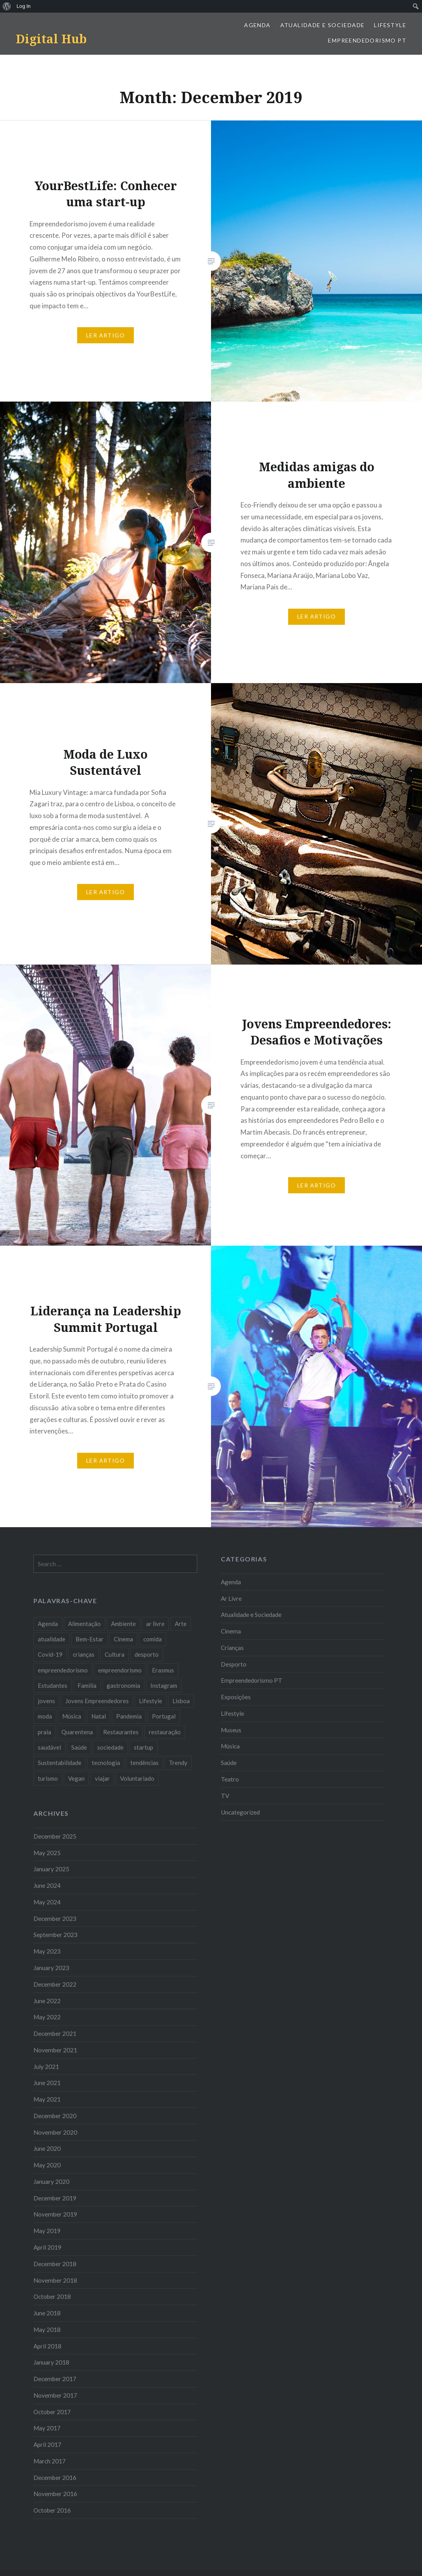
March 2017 (49, 2461)
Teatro (230, 1779)
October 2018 (52, 2296)
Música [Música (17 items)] (71, 1716)
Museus (231, 1729)
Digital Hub (51, 39)
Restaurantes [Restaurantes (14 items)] (121, 1731)
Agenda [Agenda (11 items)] (48, 1623)
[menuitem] (7, 6)
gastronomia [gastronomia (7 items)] (123, 1685)
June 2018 (47, 2313)
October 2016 (52, 2510)
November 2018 (55, 2280)
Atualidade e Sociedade (322, 25)
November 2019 (55, 2214)
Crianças (232, 1647)
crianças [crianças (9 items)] (83, 1654)
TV (225, 1795)
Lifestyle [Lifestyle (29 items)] (150, 1700)
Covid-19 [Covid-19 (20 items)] (50, 1654)
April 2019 (47, 2247)
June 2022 (47, 2000)
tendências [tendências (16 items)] (144, 1762)
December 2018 (54, 2263)
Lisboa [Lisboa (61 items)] (181, 1700)
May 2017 (47, 2428)
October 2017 (52, 2411)
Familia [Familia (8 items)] (87, 1685)
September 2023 (55, 1934)
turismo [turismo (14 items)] (48, 1778)
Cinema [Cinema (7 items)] (123, 1639)
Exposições (236, 1696)
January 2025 (51, 1868)
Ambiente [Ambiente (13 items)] (123, 1623)
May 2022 (47, 2016)
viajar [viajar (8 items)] (102, 1778)
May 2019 (47, 2230)
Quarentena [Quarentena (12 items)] (77, 1731)
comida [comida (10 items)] (152, 1639)
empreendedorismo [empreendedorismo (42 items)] (63, 1670)
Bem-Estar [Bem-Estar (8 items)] (90, 1639)
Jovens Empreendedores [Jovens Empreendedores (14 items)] (97, 1700)
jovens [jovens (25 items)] (46, 1700)
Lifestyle (390, 25)
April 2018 (47, 2346)
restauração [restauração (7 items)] (165, 1731)
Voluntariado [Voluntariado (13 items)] (137, 1778)
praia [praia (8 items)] (44, 1731)
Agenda (257, 25)
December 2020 (54, 2115)
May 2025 (47, 1852)
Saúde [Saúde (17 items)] (79, 1747)
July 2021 (46, 2066)
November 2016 (55, 2493)
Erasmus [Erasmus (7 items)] (163, 1670)
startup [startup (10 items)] (143, 1747)
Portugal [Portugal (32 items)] (164, 1716)
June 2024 (47, 1885)
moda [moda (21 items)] (45, 1716)
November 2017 (55, 2395)
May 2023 (47, 1951)
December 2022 (54, 1984)
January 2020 (51, 2181)
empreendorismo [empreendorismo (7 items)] (120, 1670)
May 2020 (47, 2165)
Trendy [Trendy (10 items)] (178, 1762)
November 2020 (55, 2132)
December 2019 (54, 2198)
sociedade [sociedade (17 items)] (110, 1747)
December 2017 (54, 2378)
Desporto (233, 1664)
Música (230, 1746)
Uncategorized (240, 1812)
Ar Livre (231, 1598)
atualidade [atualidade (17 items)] (51, 1639)
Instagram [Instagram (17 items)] (163, 1685)
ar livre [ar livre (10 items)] (155, 1623)
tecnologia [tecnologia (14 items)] (106, 1762)
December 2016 (54, 2477)
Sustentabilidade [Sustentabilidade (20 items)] (59, 1762)
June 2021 (47, 2082)
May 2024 (47, 1902)
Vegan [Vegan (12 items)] (76, 1778)
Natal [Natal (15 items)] (98, 1716)
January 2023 (51, 1967)
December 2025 (54, 1836)
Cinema (231, 1631)
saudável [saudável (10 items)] (49, 1747)
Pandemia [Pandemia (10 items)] (129, 1716)
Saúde (229, 1762)
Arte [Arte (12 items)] (181, 1623)
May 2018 (47, 2329)
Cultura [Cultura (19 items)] (114, 1654)
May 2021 (47, 2099)
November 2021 (55, 2050)
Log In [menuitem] (24, 6)
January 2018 (51, 2362)
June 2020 (47, 2148)
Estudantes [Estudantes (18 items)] (52, 1685)
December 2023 (54, 1918)
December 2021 (54, 2033)
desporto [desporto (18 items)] (147, 1654)
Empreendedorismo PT (367, 40)
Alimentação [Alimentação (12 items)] (84, 1623)
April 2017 (47, 2444)
